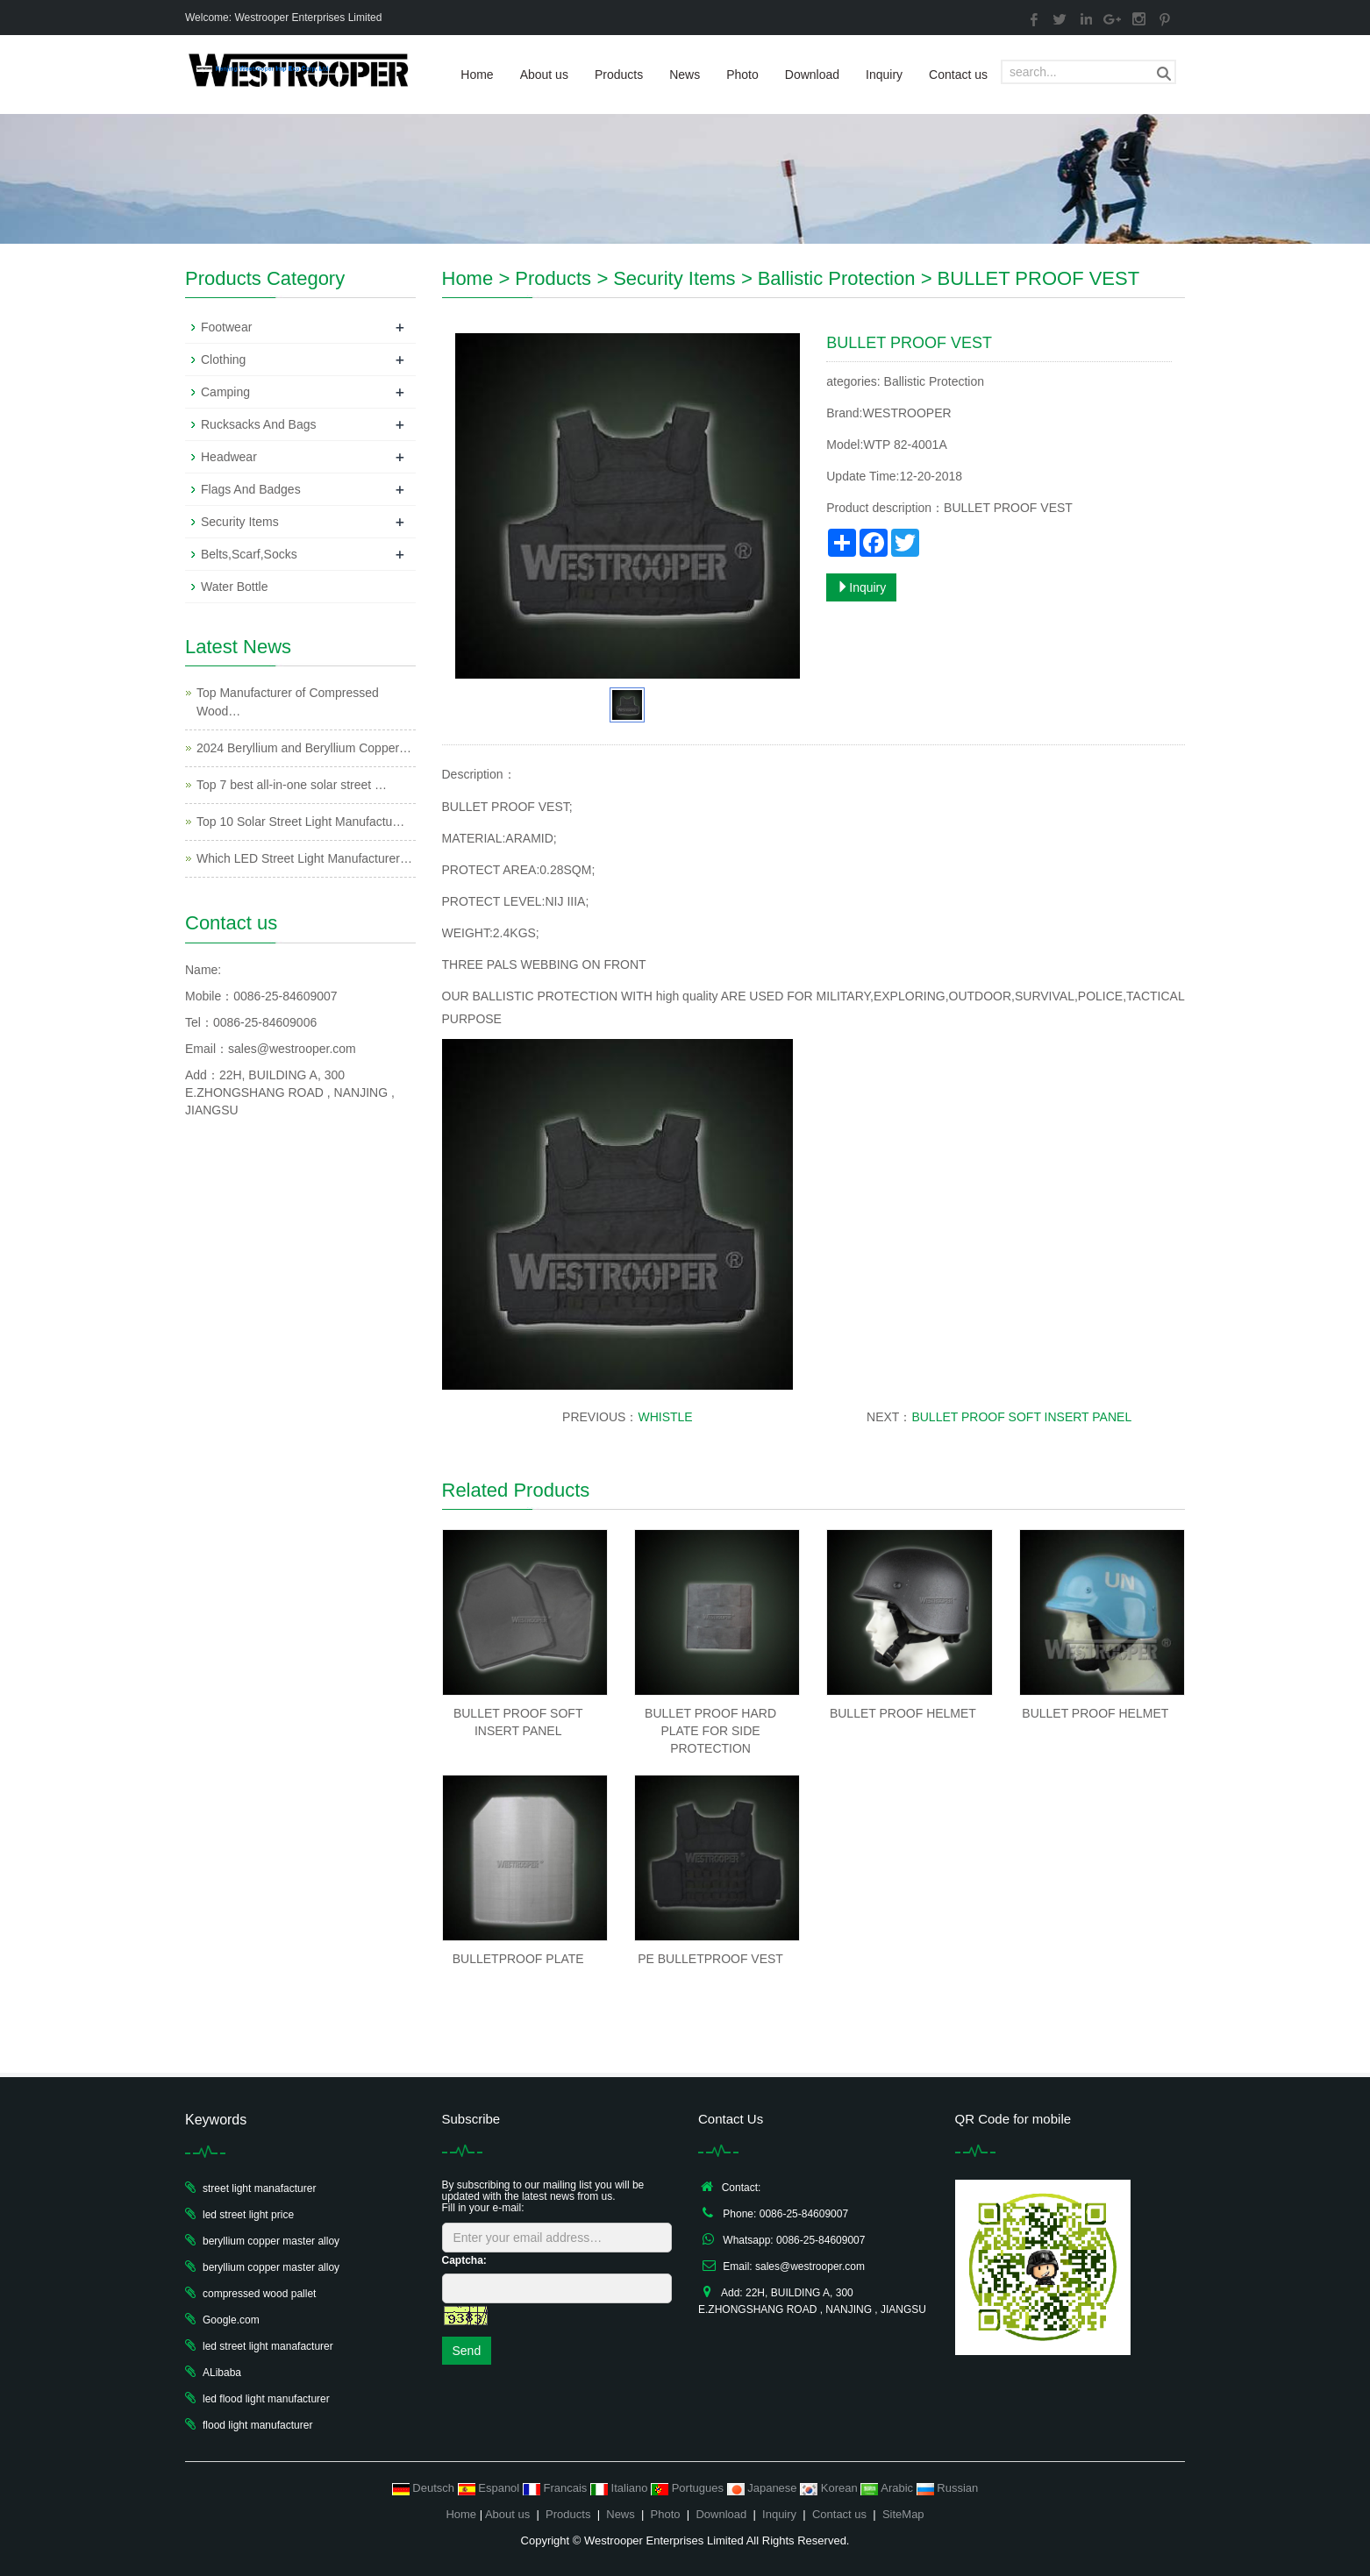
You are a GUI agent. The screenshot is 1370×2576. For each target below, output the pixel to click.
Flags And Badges (251, 489)
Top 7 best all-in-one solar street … (291, 785)
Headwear (229, 457)
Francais (556, 2487)
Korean (830, 2487)
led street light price (248, 2215)
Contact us (958, 75)
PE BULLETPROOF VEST (710, 1959)
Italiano (620, 2487)
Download (812, 75)
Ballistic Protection (837, 278)
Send (467, 2351)
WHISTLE (665, 1417)
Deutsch (425, 2487)
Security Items (674, 278)
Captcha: (464, 2260)
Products (619, 75)
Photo (742, 75)
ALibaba (222, 2372)
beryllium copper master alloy (271, 2241)
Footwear (226, 327)
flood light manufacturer (257, 2425)
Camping (225, 392)
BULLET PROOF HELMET (903, 1713)
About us (544, 75)
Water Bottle (234, 587)
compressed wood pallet (259, 2294)
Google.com (231, 2320)
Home (476, 75)
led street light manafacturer (268, 2346)
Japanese (764, 2487)
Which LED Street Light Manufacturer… (304, 858)
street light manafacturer (259, 2188)
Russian (948, 2487)
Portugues (689, 2487)
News (684, 75)
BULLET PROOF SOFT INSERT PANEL (1021, 1417)
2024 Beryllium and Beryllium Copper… (303, 748)
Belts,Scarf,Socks (249, 554)
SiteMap (903, 2514)
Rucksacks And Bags (259, 424)
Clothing (223, 359)
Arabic (888, 2487)
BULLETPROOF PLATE (518, 1959)
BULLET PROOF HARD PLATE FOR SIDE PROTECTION (710, 1730)
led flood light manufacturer (266, 2399)
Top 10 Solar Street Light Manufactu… (300, 822)
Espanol (490, 2487)
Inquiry (884, 75)
